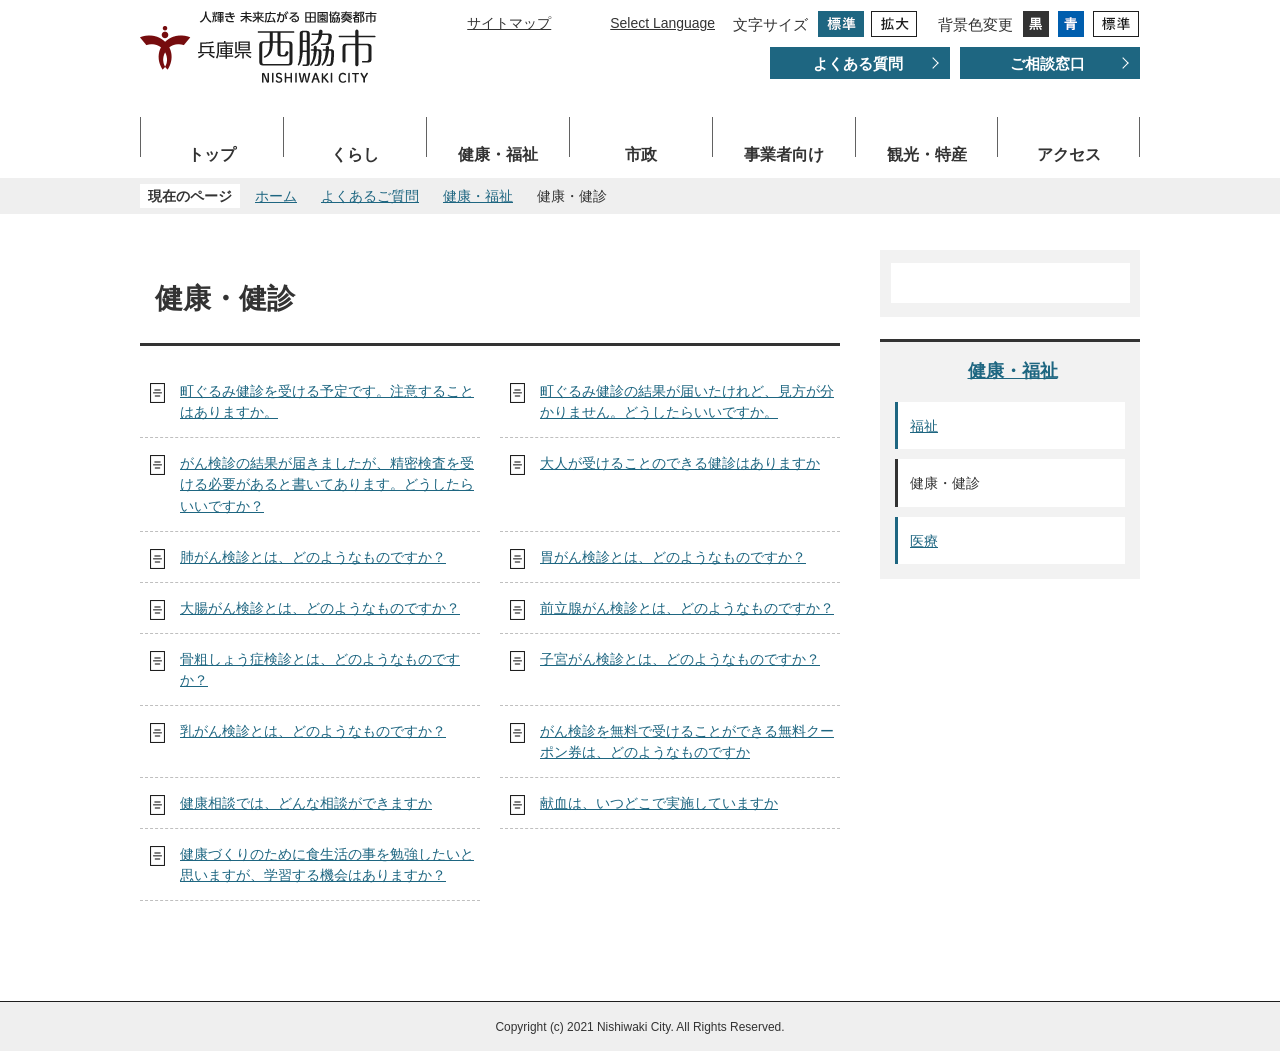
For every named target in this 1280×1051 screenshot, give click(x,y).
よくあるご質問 (370, 196)
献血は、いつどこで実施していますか (659, 803)
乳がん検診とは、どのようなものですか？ (313, 731)
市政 (641, 154)
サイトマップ (509, 23)
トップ (212, 154)
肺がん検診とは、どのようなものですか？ (313, 557)
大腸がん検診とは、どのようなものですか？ (320, 608)
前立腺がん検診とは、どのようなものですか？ (687, 608)
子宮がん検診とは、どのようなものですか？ (680, 659)
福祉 (924, 426)
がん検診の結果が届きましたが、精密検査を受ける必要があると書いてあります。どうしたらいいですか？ (327, 484)
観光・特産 (927, 154)
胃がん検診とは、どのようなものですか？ (673, 557)
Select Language (662, 23)
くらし (355, 154)
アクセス (1069, 154)
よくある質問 (858, 63)
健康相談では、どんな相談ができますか (306, 803)
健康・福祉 (498, 154)
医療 (924, 541)
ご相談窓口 (1047, 63)
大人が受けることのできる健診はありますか (680, 463)
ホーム (276, 196)
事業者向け (784, 154)
